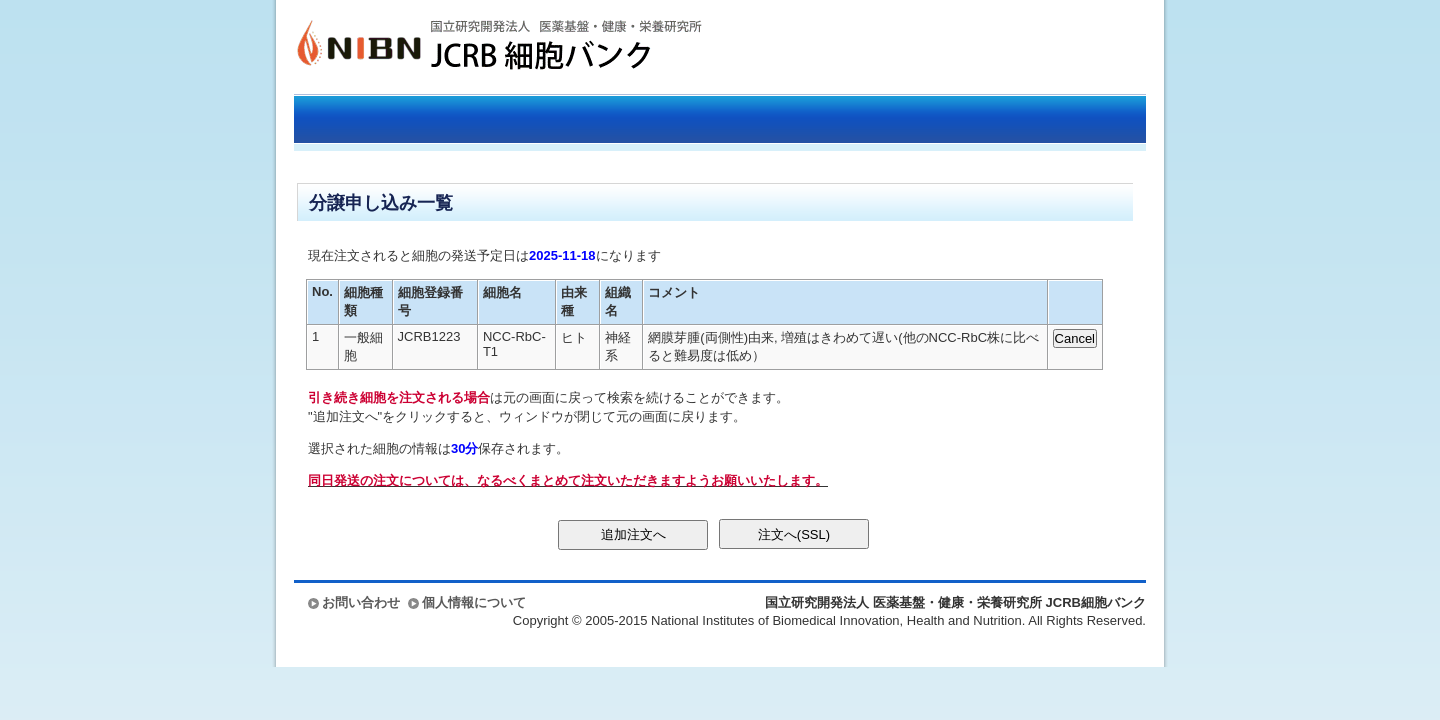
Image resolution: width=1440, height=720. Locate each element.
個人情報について (474, 602)
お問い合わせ (361, 602)
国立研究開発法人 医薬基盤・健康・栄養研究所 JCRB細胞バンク (478, 47)
